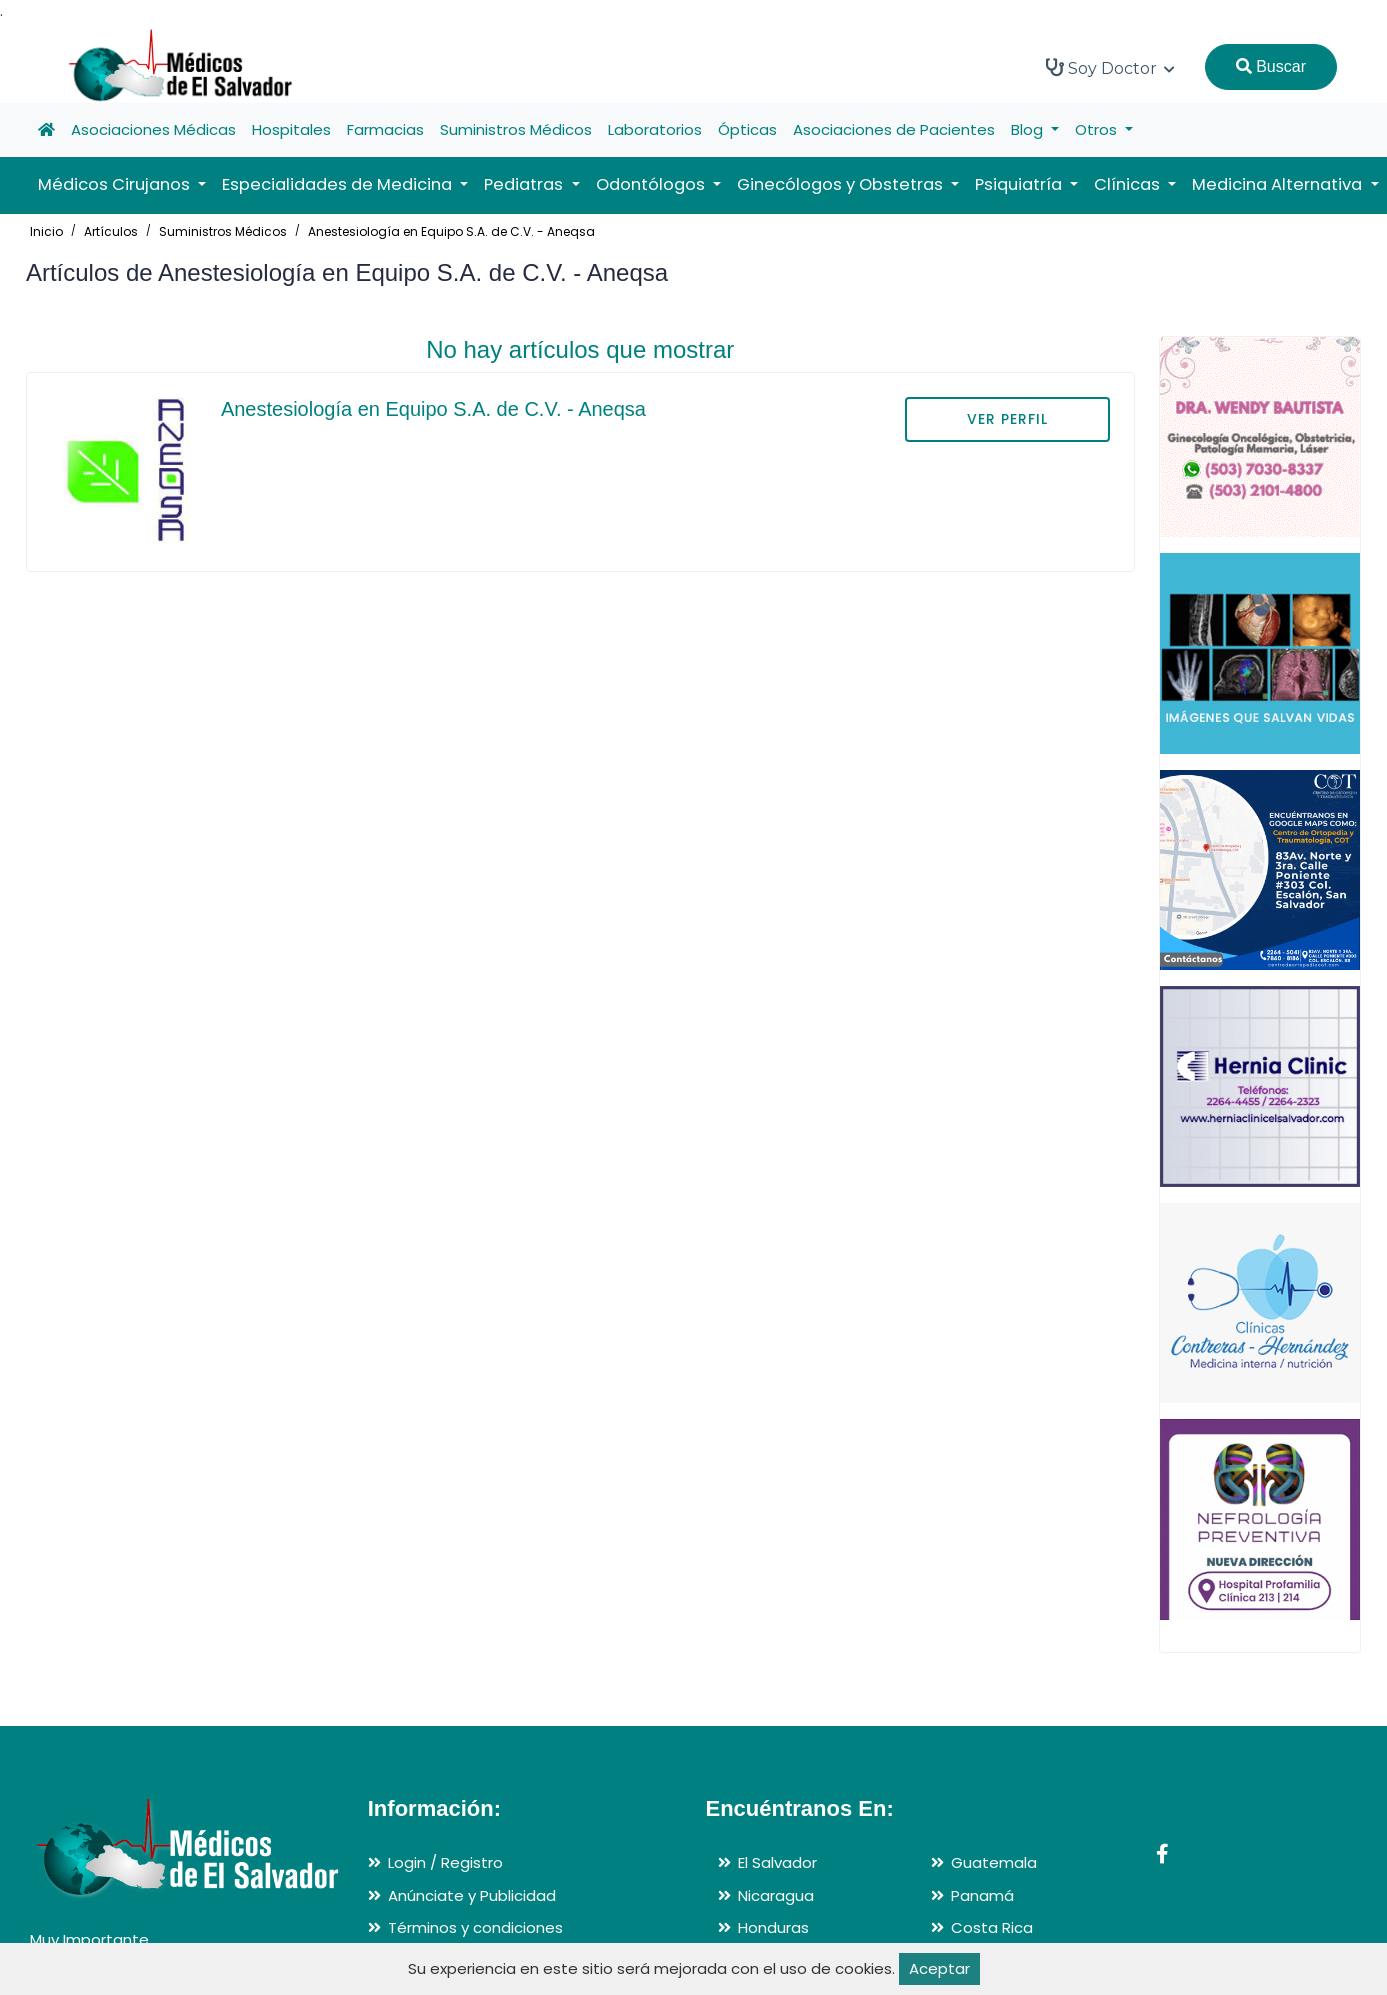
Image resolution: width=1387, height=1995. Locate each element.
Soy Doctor (1110, 68)
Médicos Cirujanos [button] (116, 184)
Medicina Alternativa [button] (1279, 184)
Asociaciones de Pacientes (894, 129)
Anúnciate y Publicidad (472, 1895)
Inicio (46, 231)
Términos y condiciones (475, 1927)
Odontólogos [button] (652, 184)
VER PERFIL (1007, 419)
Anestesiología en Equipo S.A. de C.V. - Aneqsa (451, 231)
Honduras (773, 1927)
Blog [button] (1029, 129)
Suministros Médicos (516, 129)
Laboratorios (655, 129)
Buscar (1271, 66)
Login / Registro (445, 1862)
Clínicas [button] (1129, 184)
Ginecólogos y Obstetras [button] (842, 184)
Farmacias (385, 129)
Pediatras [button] (525, 184)
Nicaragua (776, 1895)
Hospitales (291, 129)
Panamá (982, 1895)
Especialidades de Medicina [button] (339, 184)
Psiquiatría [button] (1020, 184)
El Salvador (777, 1862)
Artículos (111, 231)
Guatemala (994, 1862)
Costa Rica (992, 1927)
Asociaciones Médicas (153, 129)
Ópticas (747, 129)
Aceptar (939, 1968)
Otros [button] (1098, 129)
